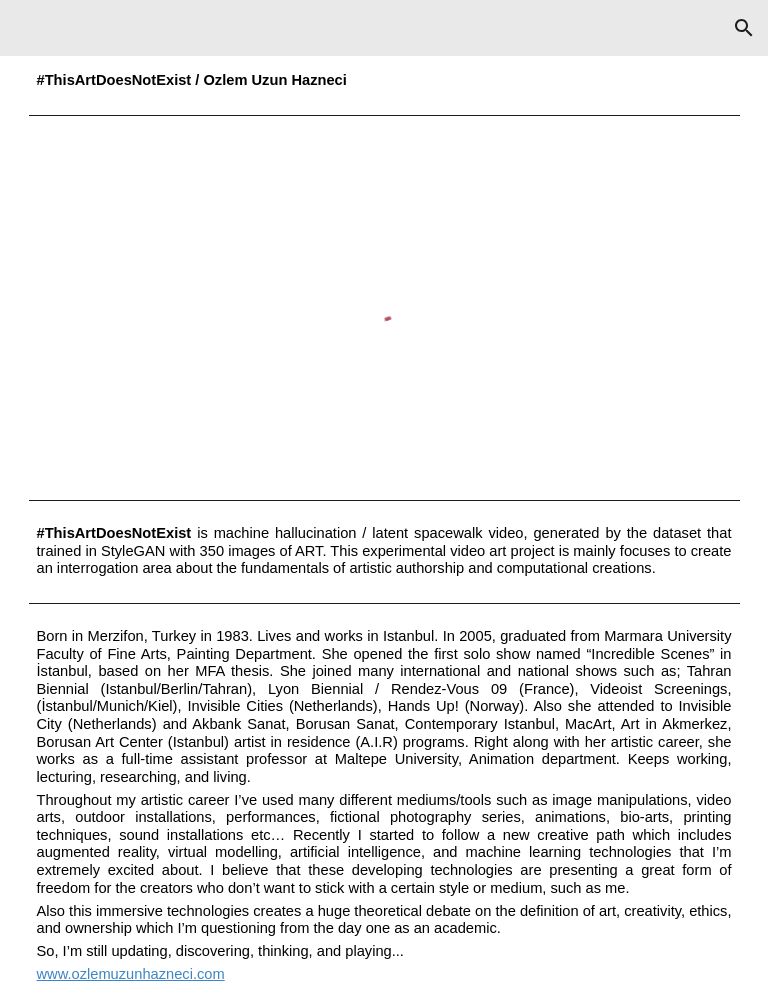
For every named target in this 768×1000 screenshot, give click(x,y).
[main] (384, 81)
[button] (744, 28)
